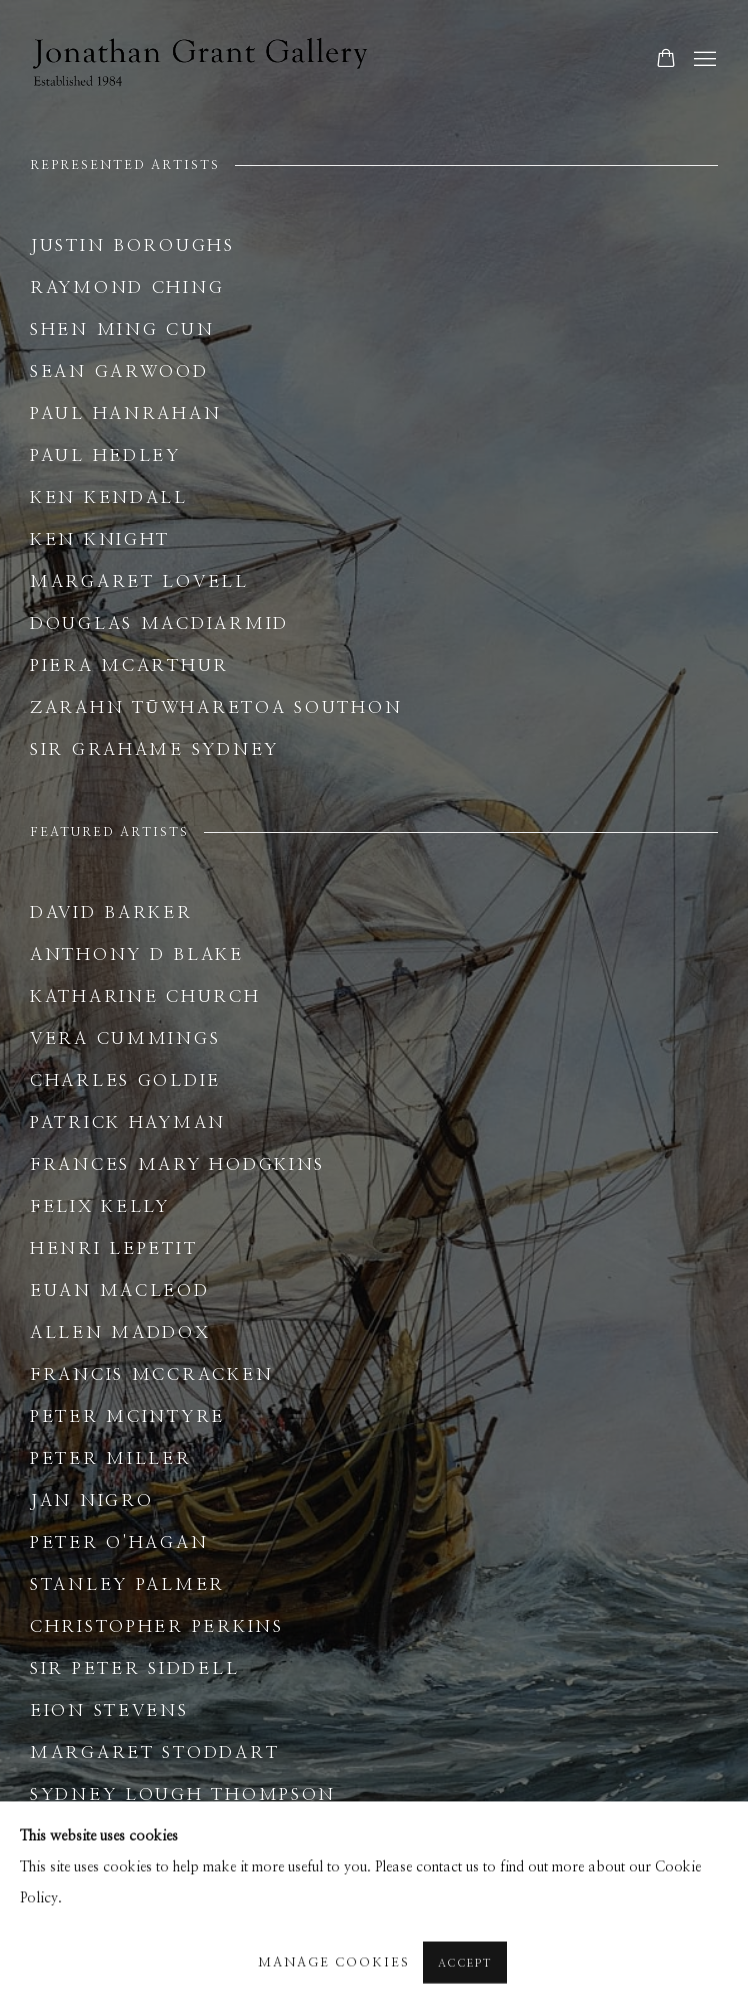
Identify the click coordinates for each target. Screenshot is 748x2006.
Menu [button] (703, 60)
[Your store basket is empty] (666, 60)
